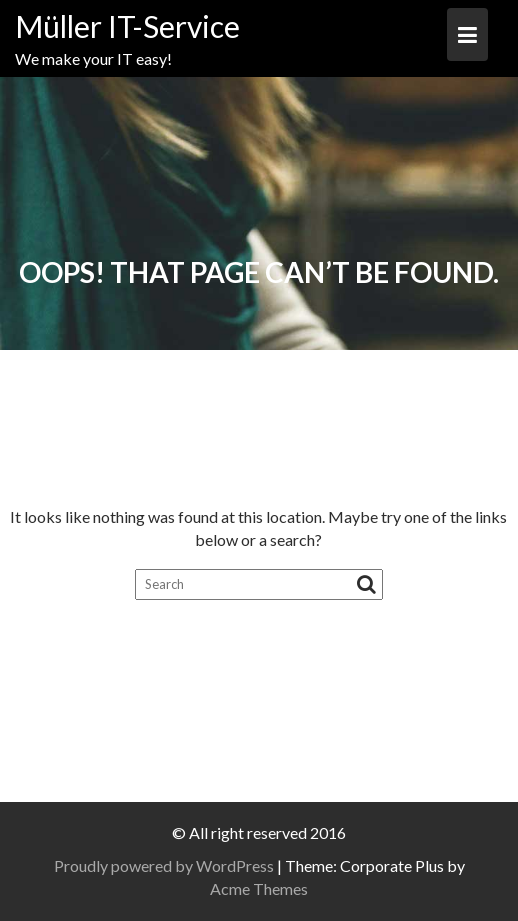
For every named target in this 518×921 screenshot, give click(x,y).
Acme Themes (259, 888)
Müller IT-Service (127, 26)
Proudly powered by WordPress (164, 865)
